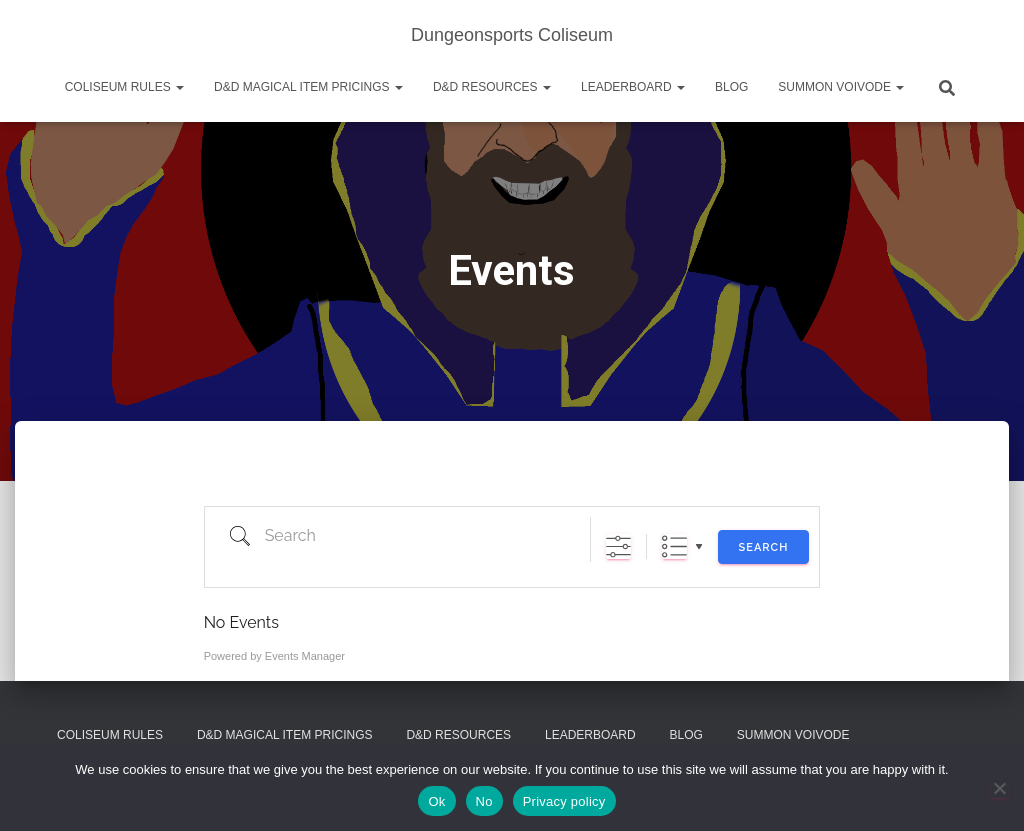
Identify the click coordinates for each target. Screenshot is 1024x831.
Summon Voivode (841, 87)
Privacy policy (564, 801)
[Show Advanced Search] (618, 546)
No (484, 801)
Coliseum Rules (124, 87)
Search (764, 547)
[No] (999, 788)
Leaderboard (633, 87)
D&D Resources (492, 87)
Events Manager (305, 656)
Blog (731, 87)
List (674, 546)
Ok (436, 801)
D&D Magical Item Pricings (308, 87)
